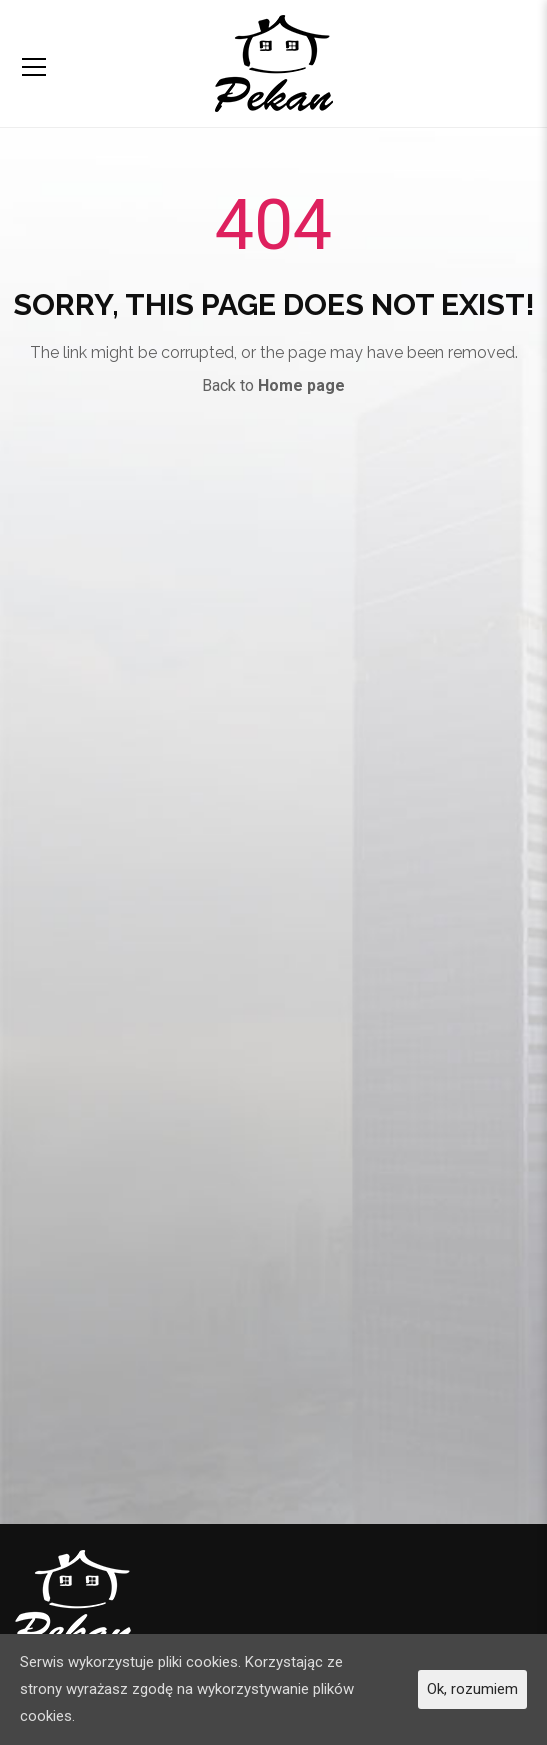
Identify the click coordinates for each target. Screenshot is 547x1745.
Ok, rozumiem (472, 1689)
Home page (301, 385)
